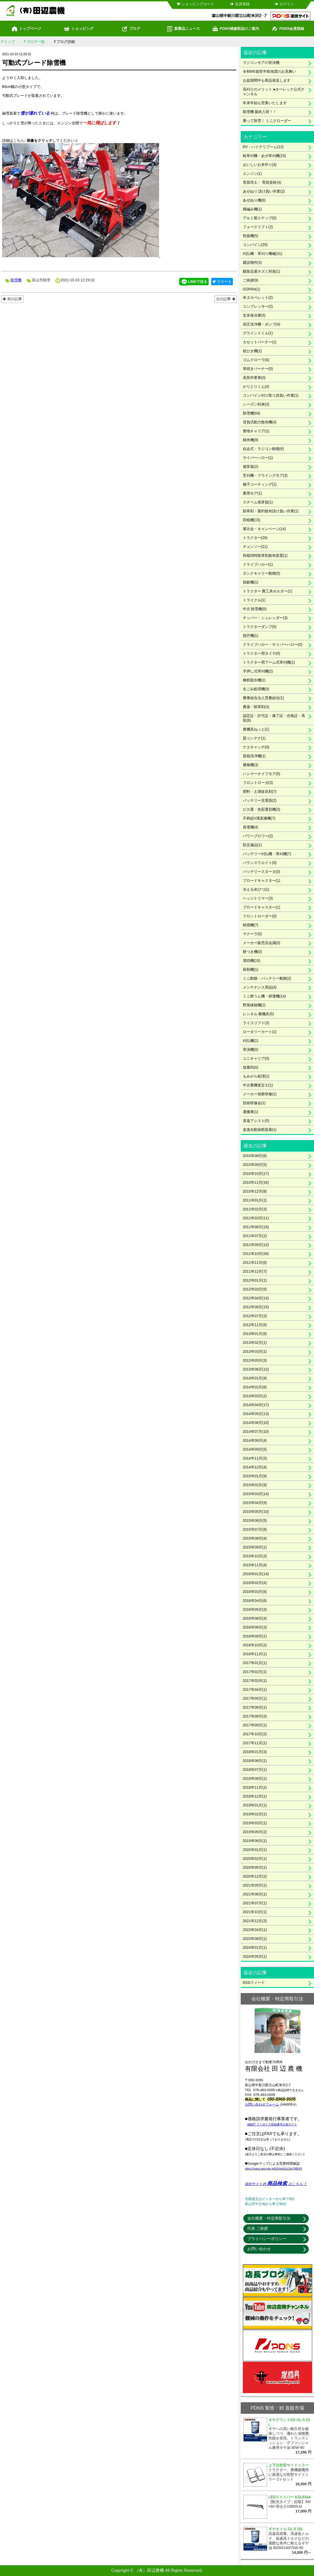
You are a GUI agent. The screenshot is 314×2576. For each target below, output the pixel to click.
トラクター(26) (255, 538)
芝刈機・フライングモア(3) (265, 475)
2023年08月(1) (255, 1939)
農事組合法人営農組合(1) (263, 698)
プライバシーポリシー (267, 2238)
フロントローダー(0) (260, 916)
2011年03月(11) (256, 1218)
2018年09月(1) (255, 1778)
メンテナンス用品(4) (260, 987)
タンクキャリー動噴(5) (261, 573)
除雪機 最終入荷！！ (260, 112)
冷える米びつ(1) (256, 889)
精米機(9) (250, 440)
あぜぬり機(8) (254, 200)
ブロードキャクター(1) (261, 880)
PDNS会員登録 (288, 29)
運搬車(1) (250, 1112)
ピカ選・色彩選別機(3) (261, 809)
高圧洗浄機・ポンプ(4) (261, 324)
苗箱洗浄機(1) (254, 756)
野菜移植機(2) (254, 1005)
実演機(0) (250, 1049)
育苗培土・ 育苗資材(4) (262, 182)
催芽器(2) (250, 466)
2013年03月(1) (255, 1351)
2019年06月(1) (255, 1841)
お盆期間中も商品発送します (266, 80)
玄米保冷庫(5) (254, 315)
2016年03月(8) (255, 1592)
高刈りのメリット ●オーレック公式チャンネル (274, 91)
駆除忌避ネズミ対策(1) (261, 271)
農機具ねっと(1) (256, 729)
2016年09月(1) (255, 1636)
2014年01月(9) (255, 1378)
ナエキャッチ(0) (256, 747)
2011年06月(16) (256, 1227)
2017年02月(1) (255, 1672)
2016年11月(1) (255, 1654)
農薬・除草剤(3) (256, 707)
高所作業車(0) (254, 377)
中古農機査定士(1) (258, 1085)
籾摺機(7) (250, 925)
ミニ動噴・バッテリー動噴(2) (267, 978)
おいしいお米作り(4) (260, 164)
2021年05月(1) (255, 1885)
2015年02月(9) (255, 1485)
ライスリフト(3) (256, 1023)
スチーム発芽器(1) (258, 502)
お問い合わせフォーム (262, 2104)
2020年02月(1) (255, 1858)
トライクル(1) (254, 600)
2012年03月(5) (255, 1289)
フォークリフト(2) (258, 227)
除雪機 (15, 280)
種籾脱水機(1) (254, 680)
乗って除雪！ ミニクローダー (267, 121)
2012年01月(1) (255, 1280)
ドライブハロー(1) (258, 564)
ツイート (222, 281)
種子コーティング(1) (260, 484)
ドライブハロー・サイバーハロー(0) (272, 644)
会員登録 (239, 4)
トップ (9, 42)
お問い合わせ (259, 2249)
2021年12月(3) (255, 1921)
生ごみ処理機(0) (256, 689)
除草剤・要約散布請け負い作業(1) (271, 511)
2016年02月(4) (255, 1583)
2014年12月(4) (255, 1467)
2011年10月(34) (256, 1253)
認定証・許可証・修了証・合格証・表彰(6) (274, 718)
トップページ (26, 29)
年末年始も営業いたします (265, 103)
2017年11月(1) (255, 1743)
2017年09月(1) (255, 1725)
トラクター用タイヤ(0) (261, 653)
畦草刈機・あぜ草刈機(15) (264, 156)
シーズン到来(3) (256, 404)
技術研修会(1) (254, 1103)
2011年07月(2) (255, 1236)
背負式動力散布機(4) (260, 422)
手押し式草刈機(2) (258, 671)
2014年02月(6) (255, 1387)
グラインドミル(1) (258, 333)
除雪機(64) (251, 413)
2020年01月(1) (255, 1850)
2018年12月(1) (255, 1796)
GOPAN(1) (251, 289)
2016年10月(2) (255, 1645)
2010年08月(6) (255, 1156)
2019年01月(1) (255, 1805)
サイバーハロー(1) (258, 458)
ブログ (130, 29)
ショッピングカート (195, 4)
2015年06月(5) (255, 1520)
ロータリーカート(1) (260, 1032)
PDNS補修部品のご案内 (235, 29)
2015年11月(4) (255, 1565)
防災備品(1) (252, 845)
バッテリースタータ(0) (261, 871)
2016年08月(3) (255, 1627)
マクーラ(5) (252, 934)
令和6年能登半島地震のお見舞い (269, 71)
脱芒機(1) (250, 635)
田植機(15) (251, 520)
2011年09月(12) (256, 1245)
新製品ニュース (183, 29)
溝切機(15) (251, 960)
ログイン (284, 4)
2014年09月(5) (255, 1449)
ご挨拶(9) (250, 280)
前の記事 (14, 299)
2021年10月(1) (255, 1912)
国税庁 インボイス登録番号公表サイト (272, 2124)
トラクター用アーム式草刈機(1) (269, 662)
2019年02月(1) (255, 1814)
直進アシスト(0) (256, 1121)
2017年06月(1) (255, 1707)
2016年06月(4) (255, 1618)
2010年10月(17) (256, 1173)
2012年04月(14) (256, 1298)
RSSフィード (254, 1982)
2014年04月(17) (256, 1405)
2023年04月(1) (255, 1930)
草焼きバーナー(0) (258, 369)
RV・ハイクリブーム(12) (263, 147)
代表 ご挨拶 (257, 2228)
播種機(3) (250, 765)
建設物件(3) (252, 262)
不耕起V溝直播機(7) (259, 818)
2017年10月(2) (255, 1734)
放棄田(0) (250, 1067)
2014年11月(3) (255, 1458)
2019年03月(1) (255, 1823)
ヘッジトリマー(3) (258, 898)
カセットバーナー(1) (260, 342)
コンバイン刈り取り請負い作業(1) (271, 395)
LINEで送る (194, 281)
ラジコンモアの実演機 (261, 62)
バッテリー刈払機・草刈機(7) (267, 854)
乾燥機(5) (250, 236)
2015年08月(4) (255, 1538)
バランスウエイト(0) (260, 863)
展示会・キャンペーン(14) (264, 529)
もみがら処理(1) (256, 1076)
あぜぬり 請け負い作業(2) (264, 191)
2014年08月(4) (255, 1440)
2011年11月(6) (255, 1262)
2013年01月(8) (255, 1334)
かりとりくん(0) (256, 386)
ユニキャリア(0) (256, 1058)
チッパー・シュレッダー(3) (265, 618)
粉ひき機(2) (252, 351)
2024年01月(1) (255, 1947)
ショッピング (78, 29)
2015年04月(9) (255, 1503)
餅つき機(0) (252, 952)
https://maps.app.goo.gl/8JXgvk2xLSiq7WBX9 (273, 2168)
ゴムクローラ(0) (256, 360)
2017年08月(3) (255, 1716)
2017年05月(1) (255, 1698)
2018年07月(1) (255, 1769)
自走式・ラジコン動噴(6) (263, 449)
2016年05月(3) (255, 1609)
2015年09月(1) (255, 1547)
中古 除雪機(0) (255, 609)
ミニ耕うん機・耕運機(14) (264, 996)
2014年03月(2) (255, 1396)
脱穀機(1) (250, 582)
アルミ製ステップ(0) (260, 218)
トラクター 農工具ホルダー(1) (267, 591)
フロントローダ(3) (258, 783)
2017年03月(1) (255, 1681)
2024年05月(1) (255, 1956)
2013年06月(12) (256, 1369)
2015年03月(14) (256, 1494)
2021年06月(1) (255, 1894)
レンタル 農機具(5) (258, 1014)
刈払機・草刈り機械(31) (262, 253)
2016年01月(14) (256, 1574)
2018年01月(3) (255, 1752)
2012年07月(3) (255, 1316)
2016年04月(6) (255, 1600)
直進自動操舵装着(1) (260, 1129)
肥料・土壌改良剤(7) (260, 791)
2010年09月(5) (255, 1165)
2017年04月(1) (255, 1689)
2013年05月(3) (255, 1360)
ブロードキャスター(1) (261, 907)
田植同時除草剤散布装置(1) (265, 555)
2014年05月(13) (256, 1414)
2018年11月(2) (255, 1787)
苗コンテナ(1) (254, 738)
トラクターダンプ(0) (260, 627)
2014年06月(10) (256, 1423)
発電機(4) (250, 827)
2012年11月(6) (255, 1325)
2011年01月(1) (255, 1200)
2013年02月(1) (255, 1342)
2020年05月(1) (255, 1867)
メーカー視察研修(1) (260, 1094)
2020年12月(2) (255, 1876)
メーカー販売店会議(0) (261, 943)
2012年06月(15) (256, 1307)
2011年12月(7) (255, 1271)
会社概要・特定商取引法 (268, 2218)
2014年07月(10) (256, 1431)
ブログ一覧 (35, 42)
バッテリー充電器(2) (260, 800)
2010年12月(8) (255, 1191)
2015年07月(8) (255, 1529)
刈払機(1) (250, 1041)
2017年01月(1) (255, 1663)
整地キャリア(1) (256, 431)
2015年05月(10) (256, 1511)
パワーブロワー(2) (258, 836)
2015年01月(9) (255, 1476)
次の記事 (223, 299)
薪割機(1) (250, 969)
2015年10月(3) (255, 1556)
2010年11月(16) (256, 1182)
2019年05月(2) (255, 1832)
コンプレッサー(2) (258, 306)
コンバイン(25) (255, 245)
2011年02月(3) (255, 1209)
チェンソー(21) (255, 547)
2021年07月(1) (255, 1903)
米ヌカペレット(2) (258, 297)
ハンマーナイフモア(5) (261, 774)
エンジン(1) (252, 173)
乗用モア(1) (252, 493)
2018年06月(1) (255, 1761)
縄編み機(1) (252, 209)
